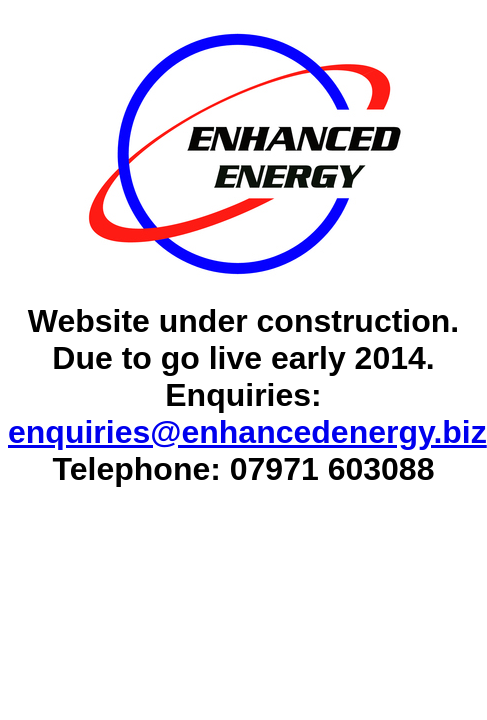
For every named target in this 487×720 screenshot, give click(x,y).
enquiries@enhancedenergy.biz (247, 432)
